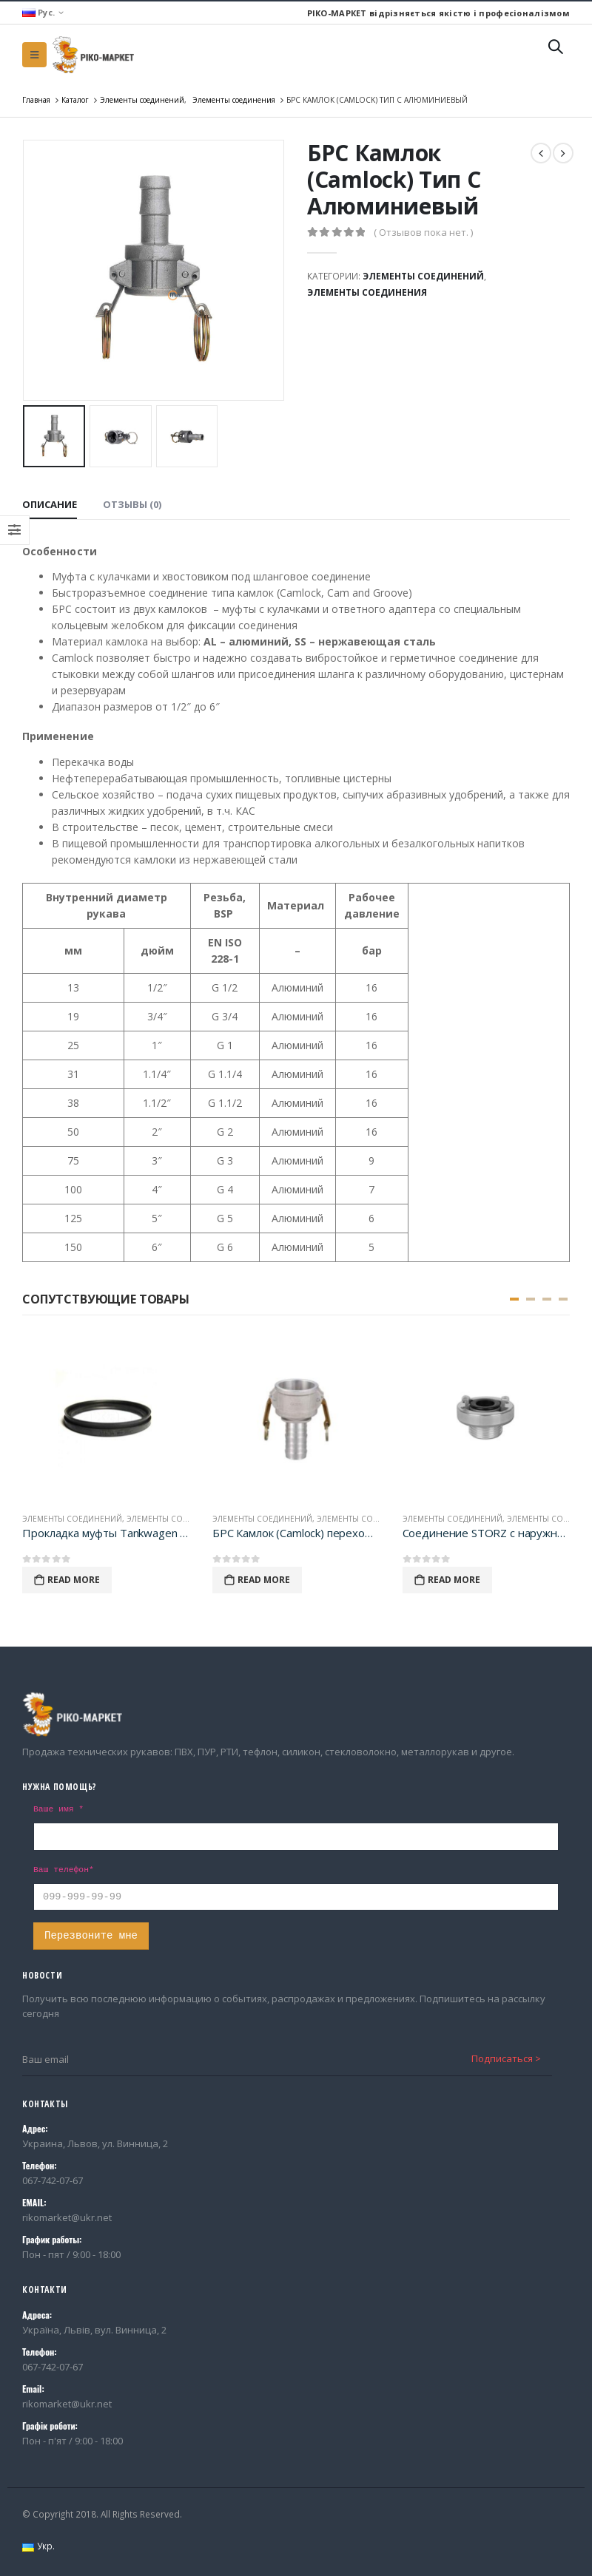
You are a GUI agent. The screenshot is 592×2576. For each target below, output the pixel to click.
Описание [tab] (49, 504)
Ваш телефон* (63, 1869)
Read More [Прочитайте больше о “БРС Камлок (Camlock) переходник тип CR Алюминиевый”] (264, 1579)
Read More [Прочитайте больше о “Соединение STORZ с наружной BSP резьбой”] (454, 1579)
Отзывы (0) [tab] (132, 504)
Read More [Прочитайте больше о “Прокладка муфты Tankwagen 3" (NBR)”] (73, 1579)
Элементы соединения (367, 292)
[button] (514, 1299)
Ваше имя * (58, 1809)
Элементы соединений (423, 276)
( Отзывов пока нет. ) (423, 232)
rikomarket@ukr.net (67, 2217)
